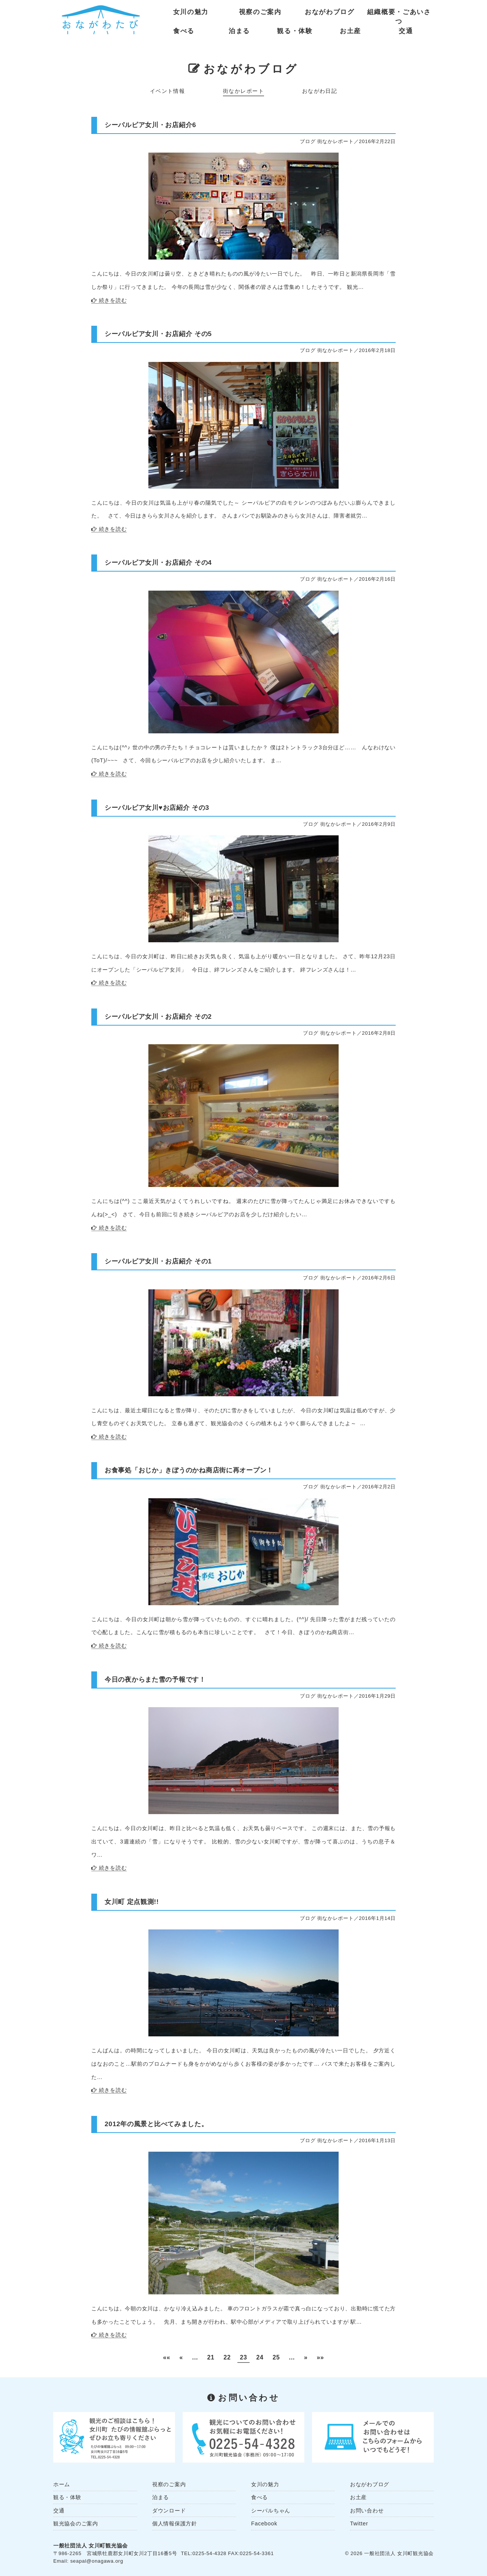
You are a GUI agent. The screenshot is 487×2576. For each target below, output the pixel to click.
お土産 (350, 31)
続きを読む (113, 300)
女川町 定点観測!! (132, 1901)
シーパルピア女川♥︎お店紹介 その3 (157, 807)
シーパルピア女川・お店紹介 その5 (158, 334)
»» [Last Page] (320, 2357)
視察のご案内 (260, 12)
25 (276, 2357)
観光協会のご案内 (75, 2523)
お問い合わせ (367, 2510)
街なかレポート (243, 91)
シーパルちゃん (270, 2510)
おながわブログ (330, 12)
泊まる (239, 31)
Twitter (359, 2523)
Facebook (264, 2523)
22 (227, 2357)
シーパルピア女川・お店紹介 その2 (158, 1016)
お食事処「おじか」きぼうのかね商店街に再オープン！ (189, 1470)
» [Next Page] (306, 2357)
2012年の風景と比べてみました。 (156, 2124)
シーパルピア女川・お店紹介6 (150, 125)
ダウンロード (169, 2510)
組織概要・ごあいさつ (399, 13)
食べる (183, 31)
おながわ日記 (319, 91)
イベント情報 (167, 91)
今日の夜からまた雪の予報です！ (155, 1679)
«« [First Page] (166, 2357)
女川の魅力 (190, 12)
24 (260, 2357)
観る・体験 (294, 31)
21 (210, 2357)
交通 (406, 31)
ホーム (61, 2484)
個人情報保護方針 (174, 2523)
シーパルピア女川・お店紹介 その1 (158, 1261)
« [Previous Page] (181, 2357)
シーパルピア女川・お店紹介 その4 (158, 562)
